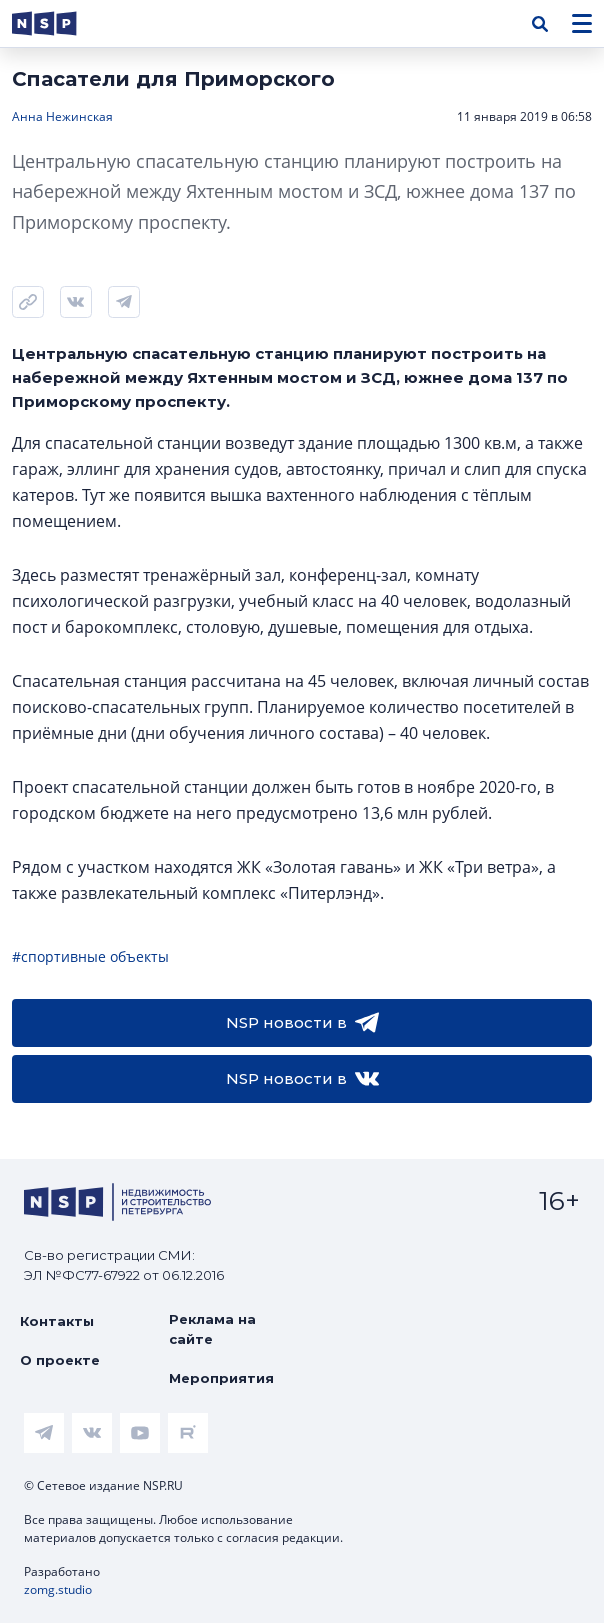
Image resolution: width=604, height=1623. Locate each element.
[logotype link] (61, 23)
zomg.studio (58, 1589)
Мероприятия (221, 1378)
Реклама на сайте (212, 1329)
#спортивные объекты (90, 956)
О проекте (60, 1360)
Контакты (57, 1321)
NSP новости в (302, 1023)
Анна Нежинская (62, 116)
